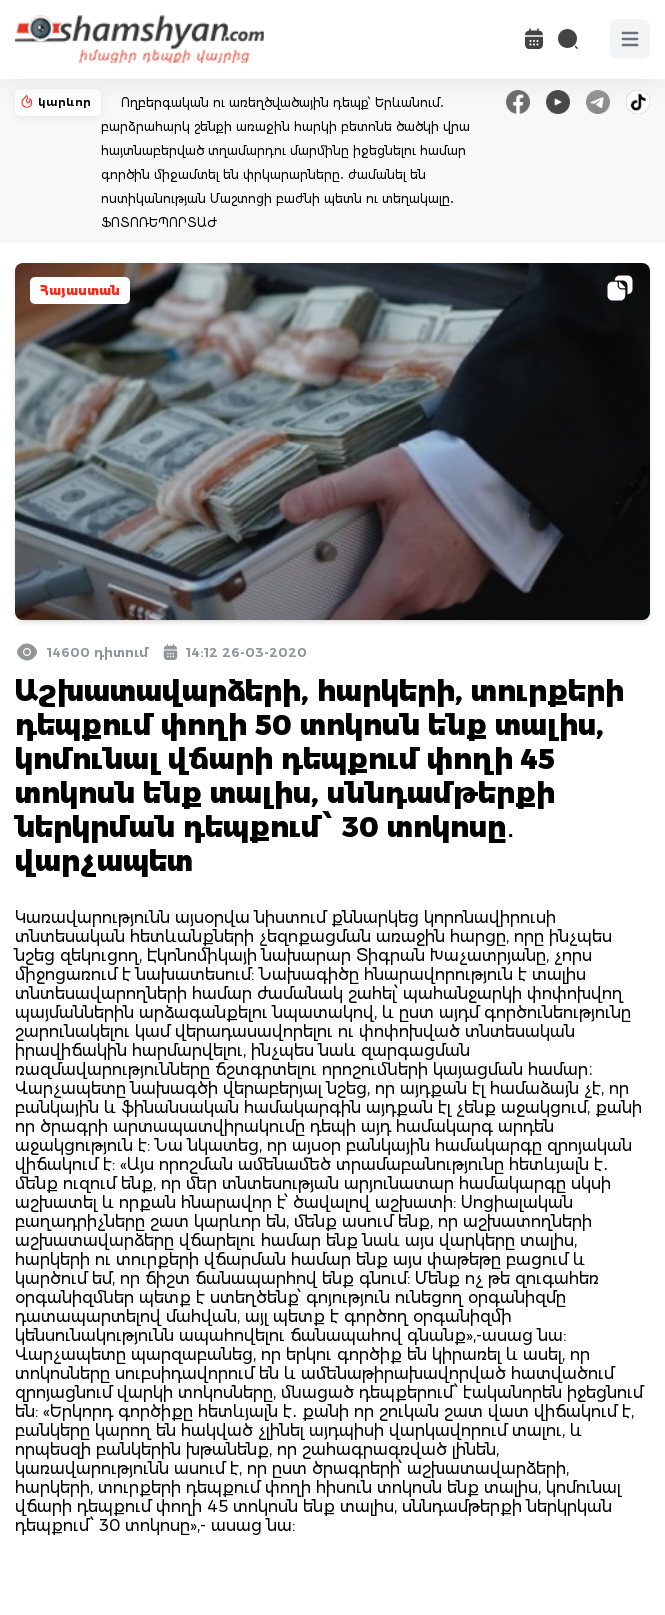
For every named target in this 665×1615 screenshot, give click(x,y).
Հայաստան (80, 290)
